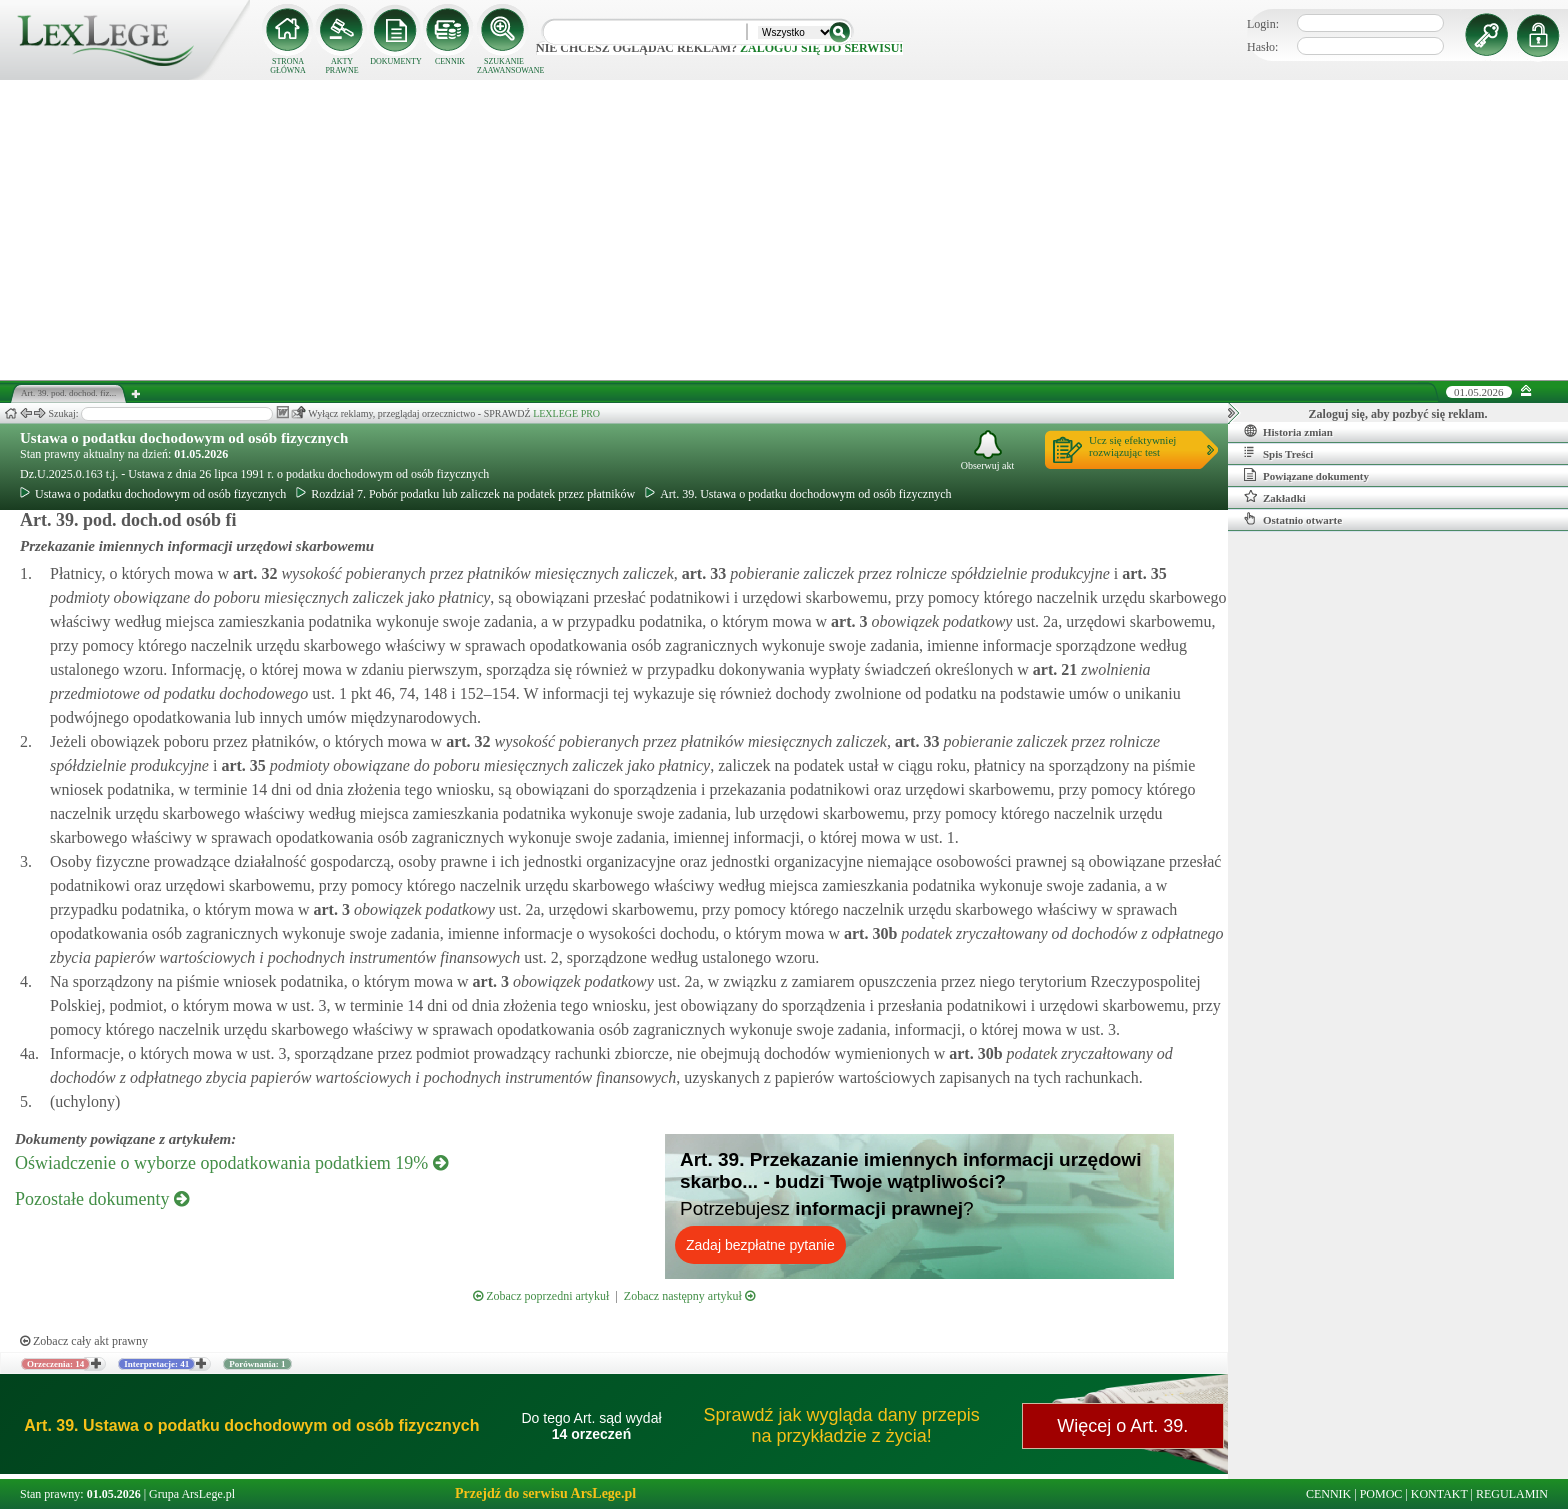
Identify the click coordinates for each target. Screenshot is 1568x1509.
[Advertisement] (784, 230)
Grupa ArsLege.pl (192, 1494)
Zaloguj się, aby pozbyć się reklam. (1398, 414)
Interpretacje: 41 (156, 1364)
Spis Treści (1278, 453)
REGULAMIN (1512, 1494)
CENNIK (450, 61)
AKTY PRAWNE (341, 66)
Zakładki (1275, 497)
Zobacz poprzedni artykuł (541, 1296)
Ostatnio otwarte (1293, 519)
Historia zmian (1288, 431)
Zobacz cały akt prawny (84, 1341)
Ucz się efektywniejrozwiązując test (1132, 446)
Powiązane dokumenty (1306, 475)
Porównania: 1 (257, 1364)
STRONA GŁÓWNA (288, 66)
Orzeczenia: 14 (55, 1364)
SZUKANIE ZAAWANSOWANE (504, 66)
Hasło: (1262, 47)
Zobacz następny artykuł (689, 1296)
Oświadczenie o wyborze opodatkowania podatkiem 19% (231, 1163)
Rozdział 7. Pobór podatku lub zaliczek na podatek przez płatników (465, 494)
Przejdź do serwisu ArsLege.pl (545, 1493)
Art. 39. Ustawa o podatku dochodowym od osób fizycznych (798, 494)
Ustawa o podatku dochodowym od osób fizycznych (184, 438)
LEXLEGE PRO (566, 413)
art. (253, 573)
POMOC (1381, 1494)
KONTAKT (1439, 1494)
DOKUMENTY (396, 61)
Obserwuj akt (988, 450)
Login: (1263, 24)
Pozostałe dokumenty (102, 1199)
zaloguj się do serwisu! (821, 48)
